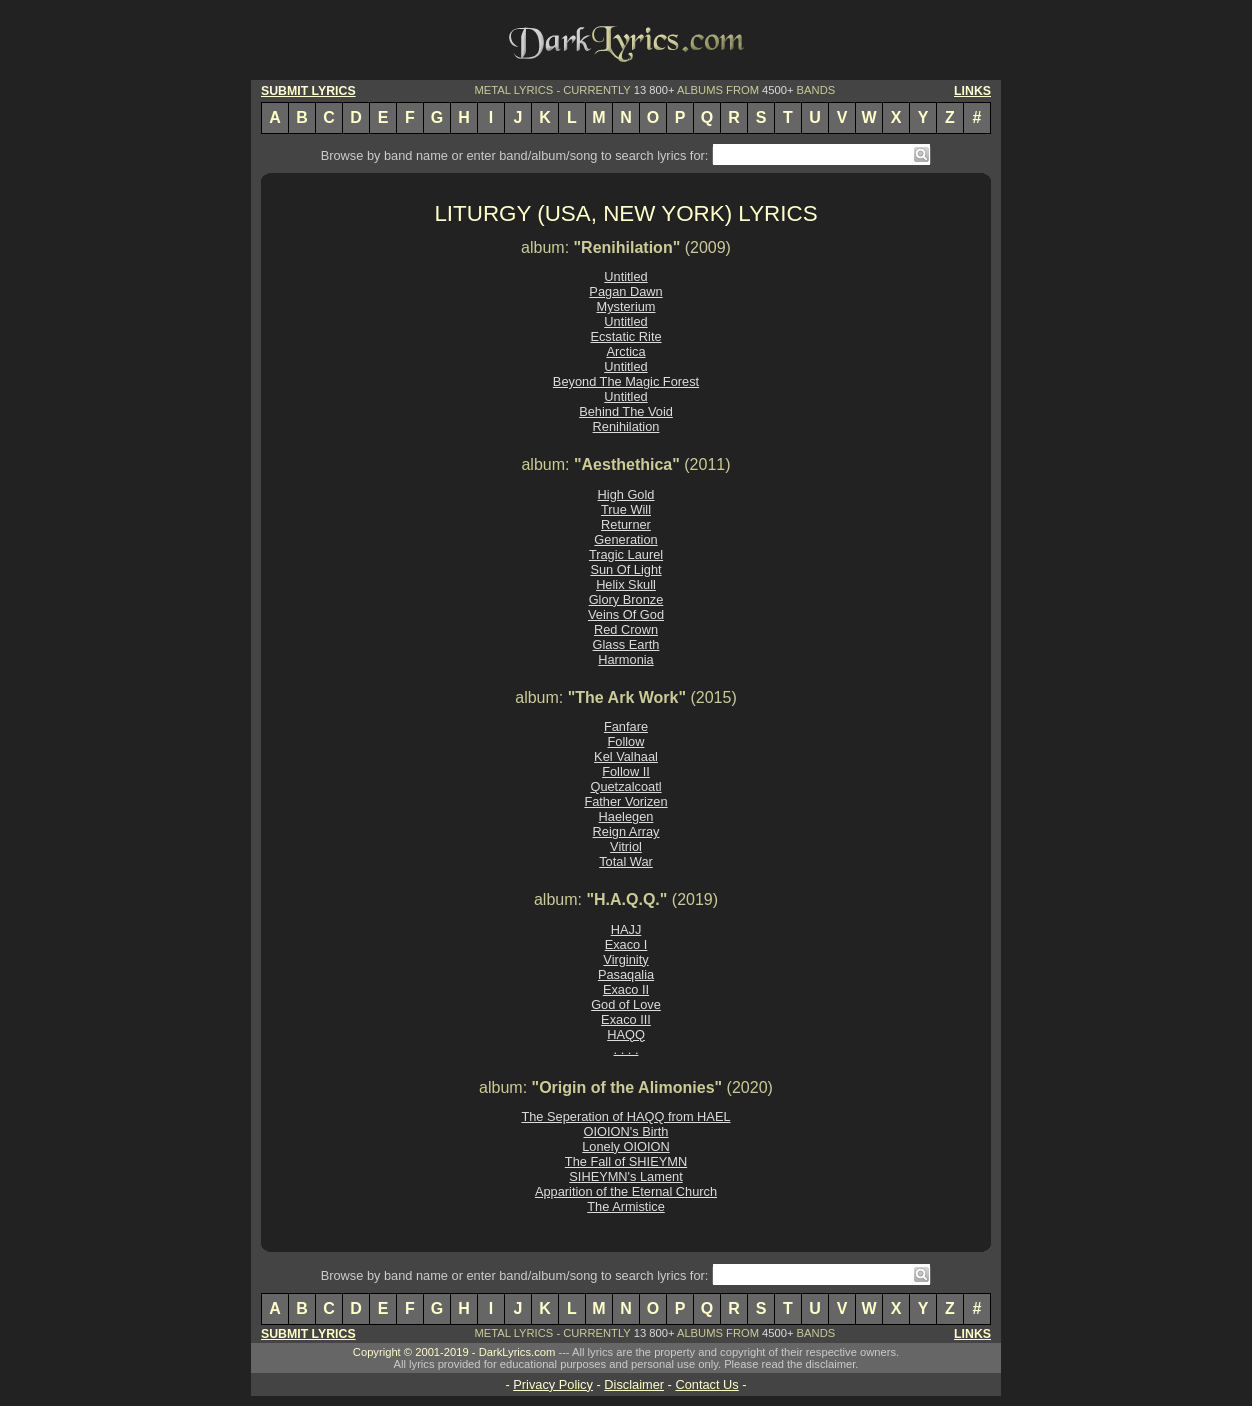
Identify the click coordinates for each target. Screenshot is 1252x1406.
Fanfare (626, 726)
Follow (626, 741)
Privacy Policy (553, 1384)
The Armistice (626, 1206)
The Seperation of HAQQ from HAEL (625, 1116)
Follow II (626, 771)
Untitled (625, 276)
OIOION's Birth (626, 1131)
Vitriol (626, 846)
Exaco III (626, 1019)
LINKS (972, 91)
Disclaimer (634, 1384)
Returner (626, 524)
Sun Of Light (625, 569)
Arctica (625, 351)
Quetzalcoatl (625, 786)
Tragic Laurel (626, 554)
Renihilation (626, 426)
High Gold (626, 494)
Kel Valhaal (626, 756)
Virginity (625, 959)
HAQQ (626, 1034)
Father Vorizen (625, 801)
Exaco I (626, 944)
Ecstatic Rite (625, 336)
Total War (626, 861)
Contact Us (706, 1384)
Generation (625, 539)
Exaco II (626, 989)
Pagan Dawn (625, 291)
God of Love (626, 1004)
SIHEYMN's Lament (625, 1176)
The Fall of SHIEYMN (626, 1161)
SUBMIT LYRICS (308, 91)
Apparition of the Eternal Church (626, 1191)
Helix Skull (626, 584)
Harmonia (625, 659)
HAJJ (626, 929)
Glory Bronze (626, 599)
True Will (626, 509)
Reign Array (626, 831)
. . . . (626, 1049)
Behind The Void (626, 411)
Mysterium (625, 306)
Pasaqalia (626, 974)
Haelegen (626, 816)
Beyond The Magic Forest (626, 381)
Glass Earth (626, 644)
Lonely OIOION (625, 1146)
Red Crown (626, 629)
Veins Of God (626, 614)
